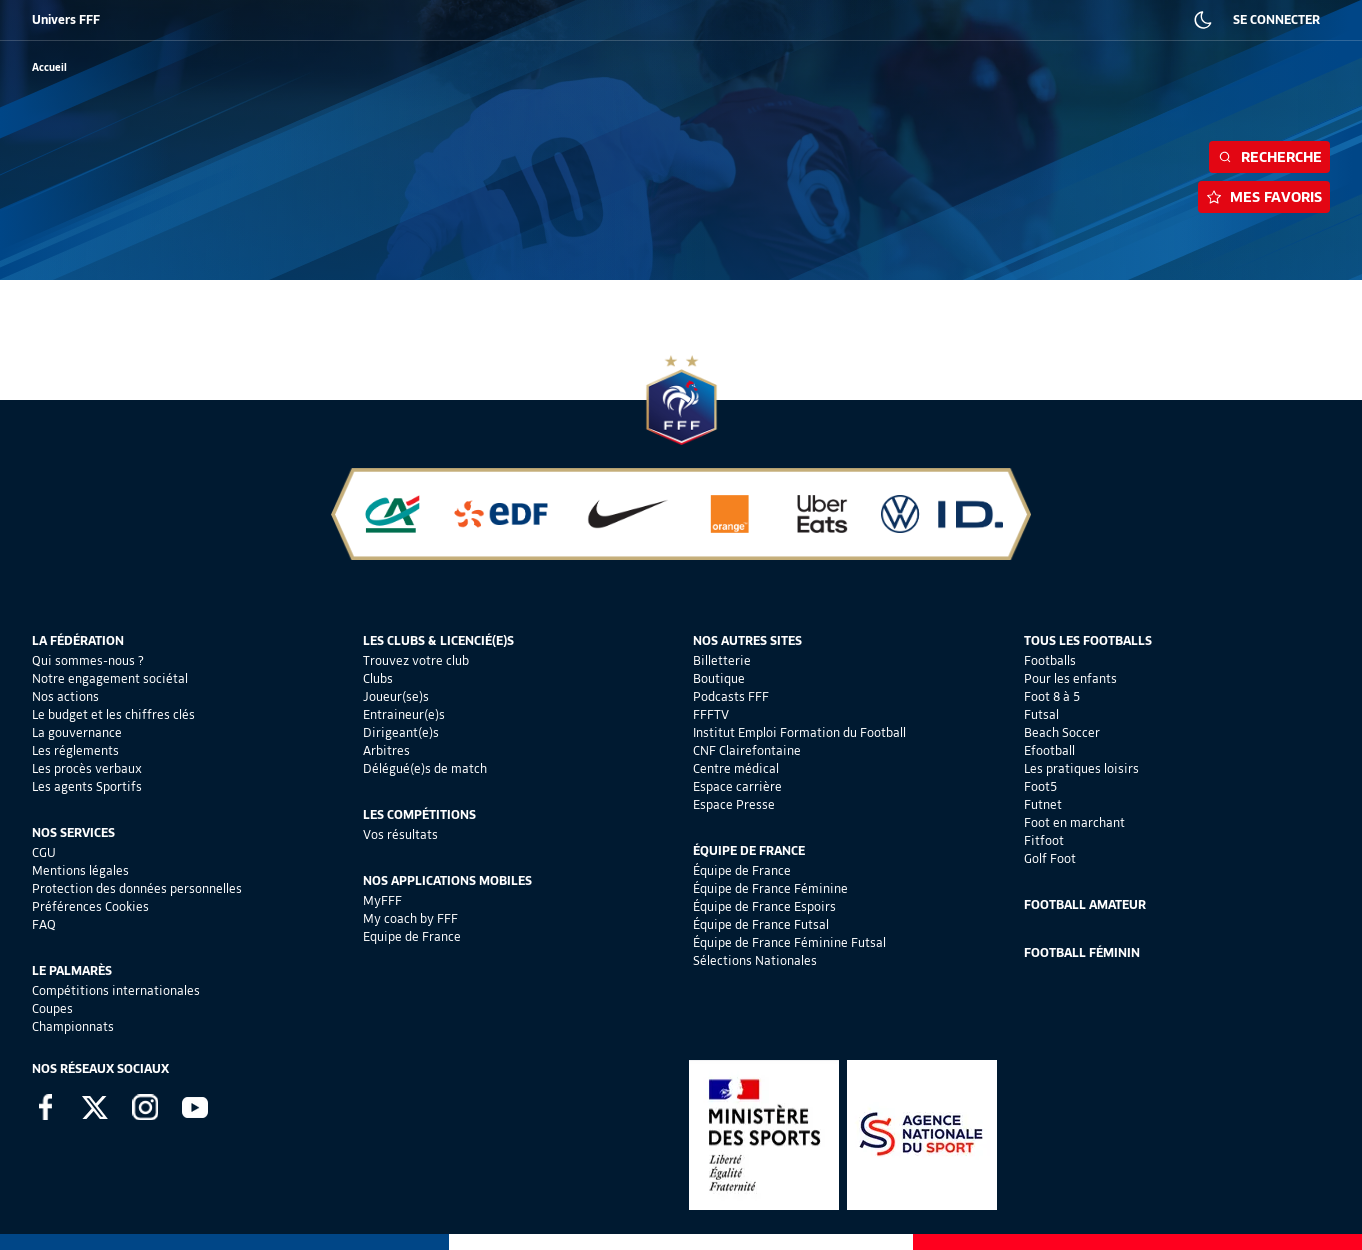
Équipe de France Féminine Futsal (789, 942)
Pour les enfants (1070, 678)
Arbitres (386, 750)
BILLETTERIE (104, 20)
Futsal (1041, 714)
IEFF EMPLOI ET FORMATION (544, 20)
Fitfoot (1044, 840)
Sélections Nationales (755, 960)
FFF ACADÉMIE (358, 20)
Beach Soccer (1062, 732)
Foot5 (1040, 786)
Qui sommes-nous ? (88, 660)
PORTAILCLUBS (779, 20)
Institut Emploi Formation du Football (799, 732)
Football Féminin (1082, 952)
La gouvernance (77, 732)
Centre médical (736, 768)
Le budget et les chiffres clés (113, 714)
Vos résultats (400, 834)
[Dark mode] (1203, 20)
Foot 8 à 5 (1052, 696)
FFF (41, 20)
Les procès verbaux (87, 768)
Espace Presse (734, 804)
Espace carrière (737, 786)
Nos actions (65, 696)
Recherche (1269, 157)
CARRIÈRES (1004, 20)
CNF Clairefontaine (747, 750)
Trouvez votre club (416, 660)
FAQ (44, 924)
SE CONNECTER (1276, 19)
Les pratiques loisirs (1081, 768)
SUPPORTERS (265, 20)
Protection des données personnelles (137, 888)
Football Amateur (1085, 904)
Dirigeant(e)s (401, 732)
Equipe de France (412, 936)
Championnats (73, 1026)
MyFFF (382, 900)
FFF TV (435, 20)
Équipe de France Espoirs (764, 906)
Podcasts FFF (731, 696)
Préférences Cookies (90, 906)
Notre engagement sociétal (110, 678)
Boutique (719, 678)
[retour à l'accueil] (49, 67)
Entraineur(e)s (404, 714)
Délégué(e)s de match (425, 768)
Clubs (378, 678)
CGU (44, 852)
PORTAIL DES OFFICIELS (896, 20)
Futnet (1043, 804)
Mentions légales (80, 870)
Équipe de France (742, 870)
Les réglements (75, 750)
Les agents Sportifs (87, 786)
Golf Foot (1050, 858)
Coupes (52, 1008)
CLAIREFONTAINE (678, 20)
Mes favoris (1264, 197)
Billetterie (722, 660)
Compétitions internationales (116, 990)
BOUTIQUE (183, 20)
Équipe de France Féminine (770, 888)
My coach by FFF (410, 918)
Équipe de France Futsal (761, 924)
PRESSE (1075, 20)
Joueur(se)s (396, 696)
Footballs (1050, 660)
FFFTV (711, 714)
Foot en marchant (1074, 822)
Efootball (1049, 750)
